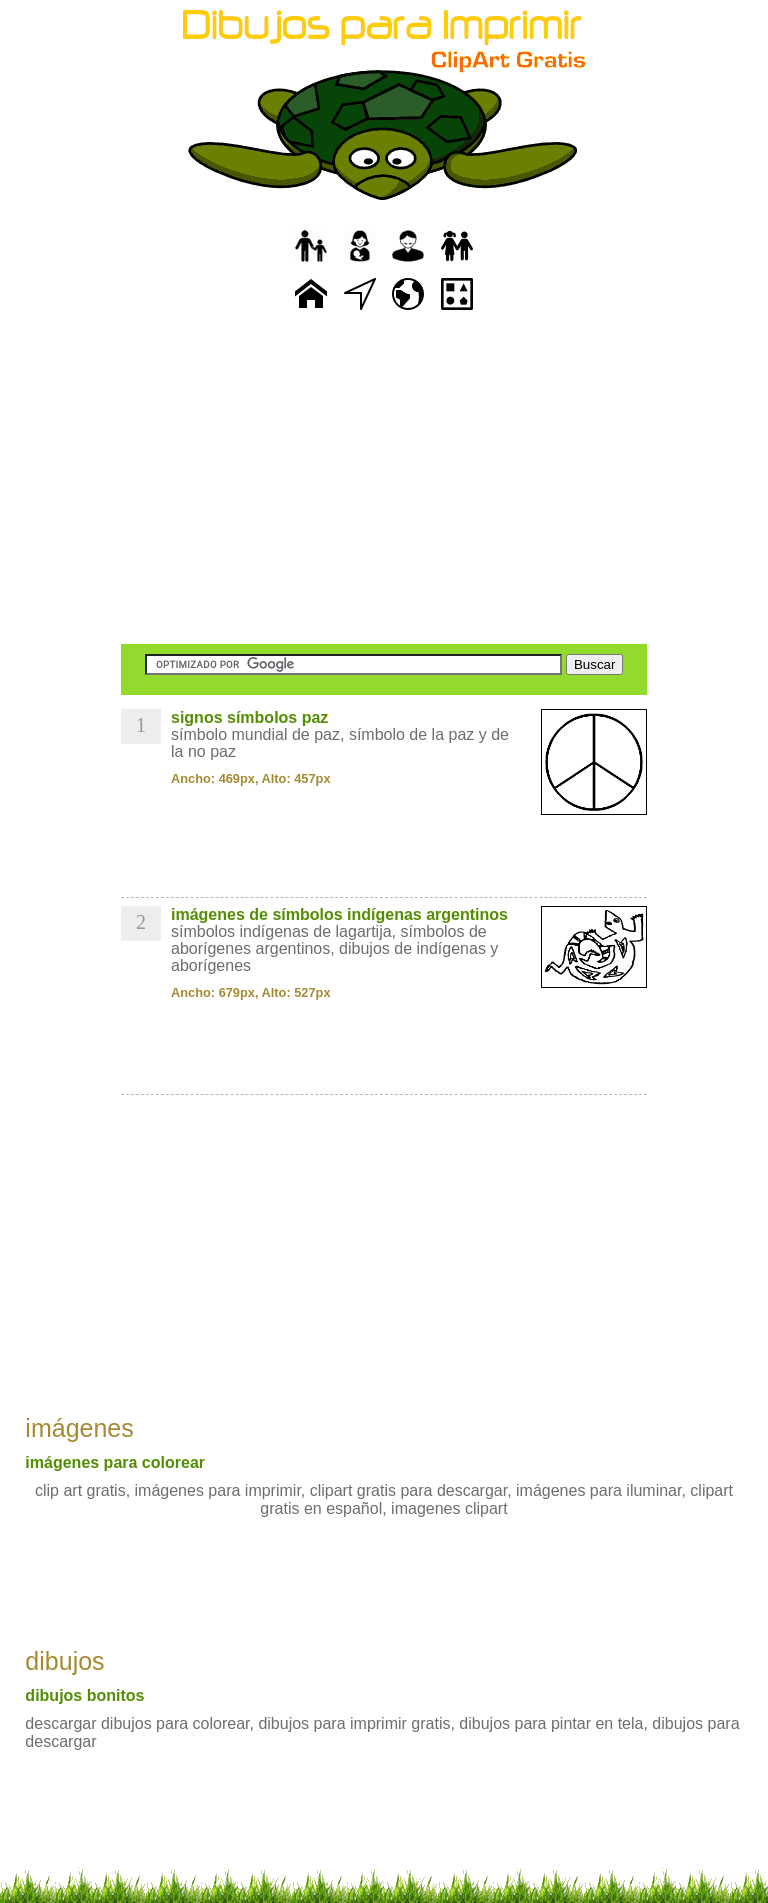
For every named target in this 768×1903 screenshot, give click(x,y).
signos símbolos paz (249, 717)
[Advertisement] (384, 480)
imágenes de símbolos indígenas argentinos (339, 914)
